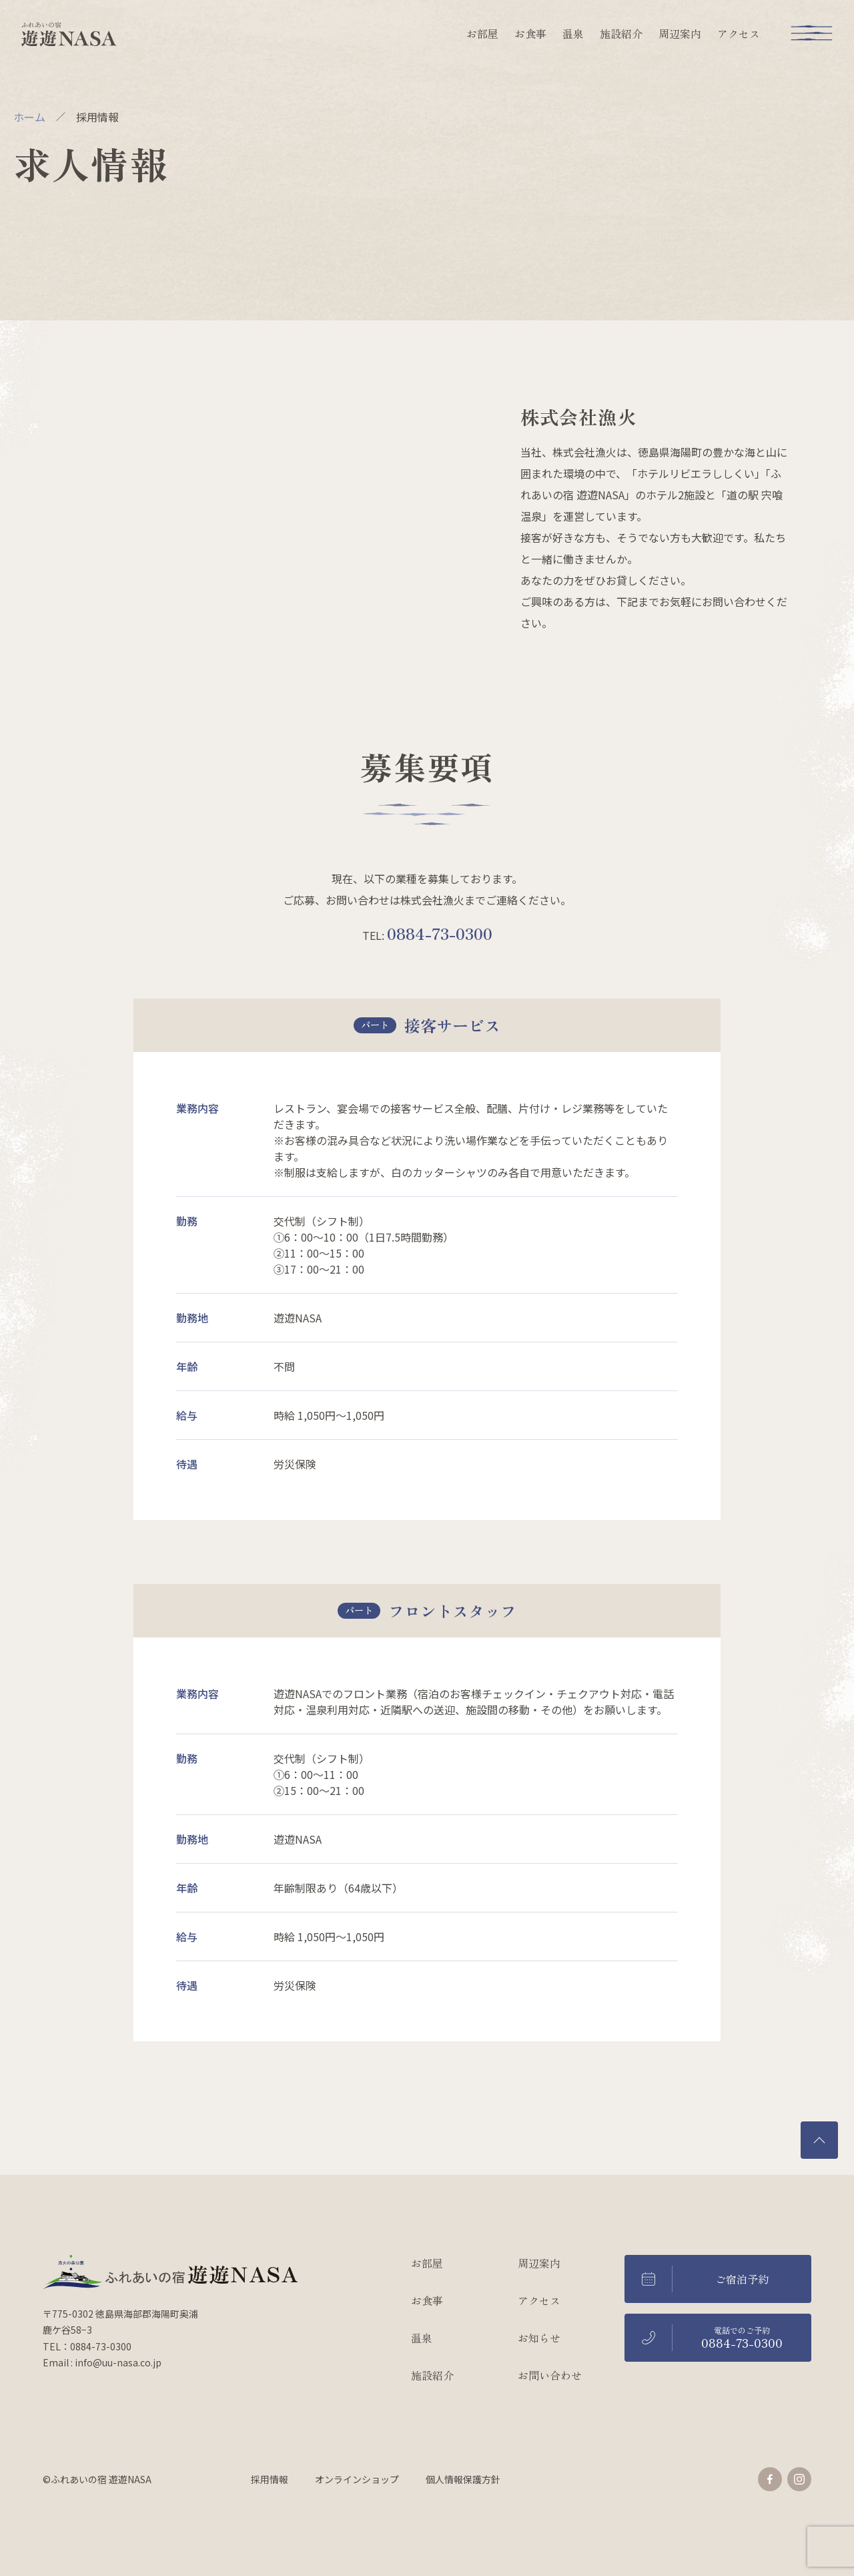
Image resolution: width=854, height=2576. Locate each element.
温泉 (573, 33)
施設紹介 (621, 33)
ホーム (29, 117)
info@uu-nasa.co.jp (118, 2362)
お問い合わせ (550, 2375)
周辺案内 (680, 33)
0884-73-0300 (439, 933)
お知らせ (539, 2338)
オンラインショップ (357, 2479)
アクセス (738, 33)
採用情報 (269, 2479)
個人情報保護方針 (463, 2479)
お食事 (530, 33)
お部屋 (482, 33)
